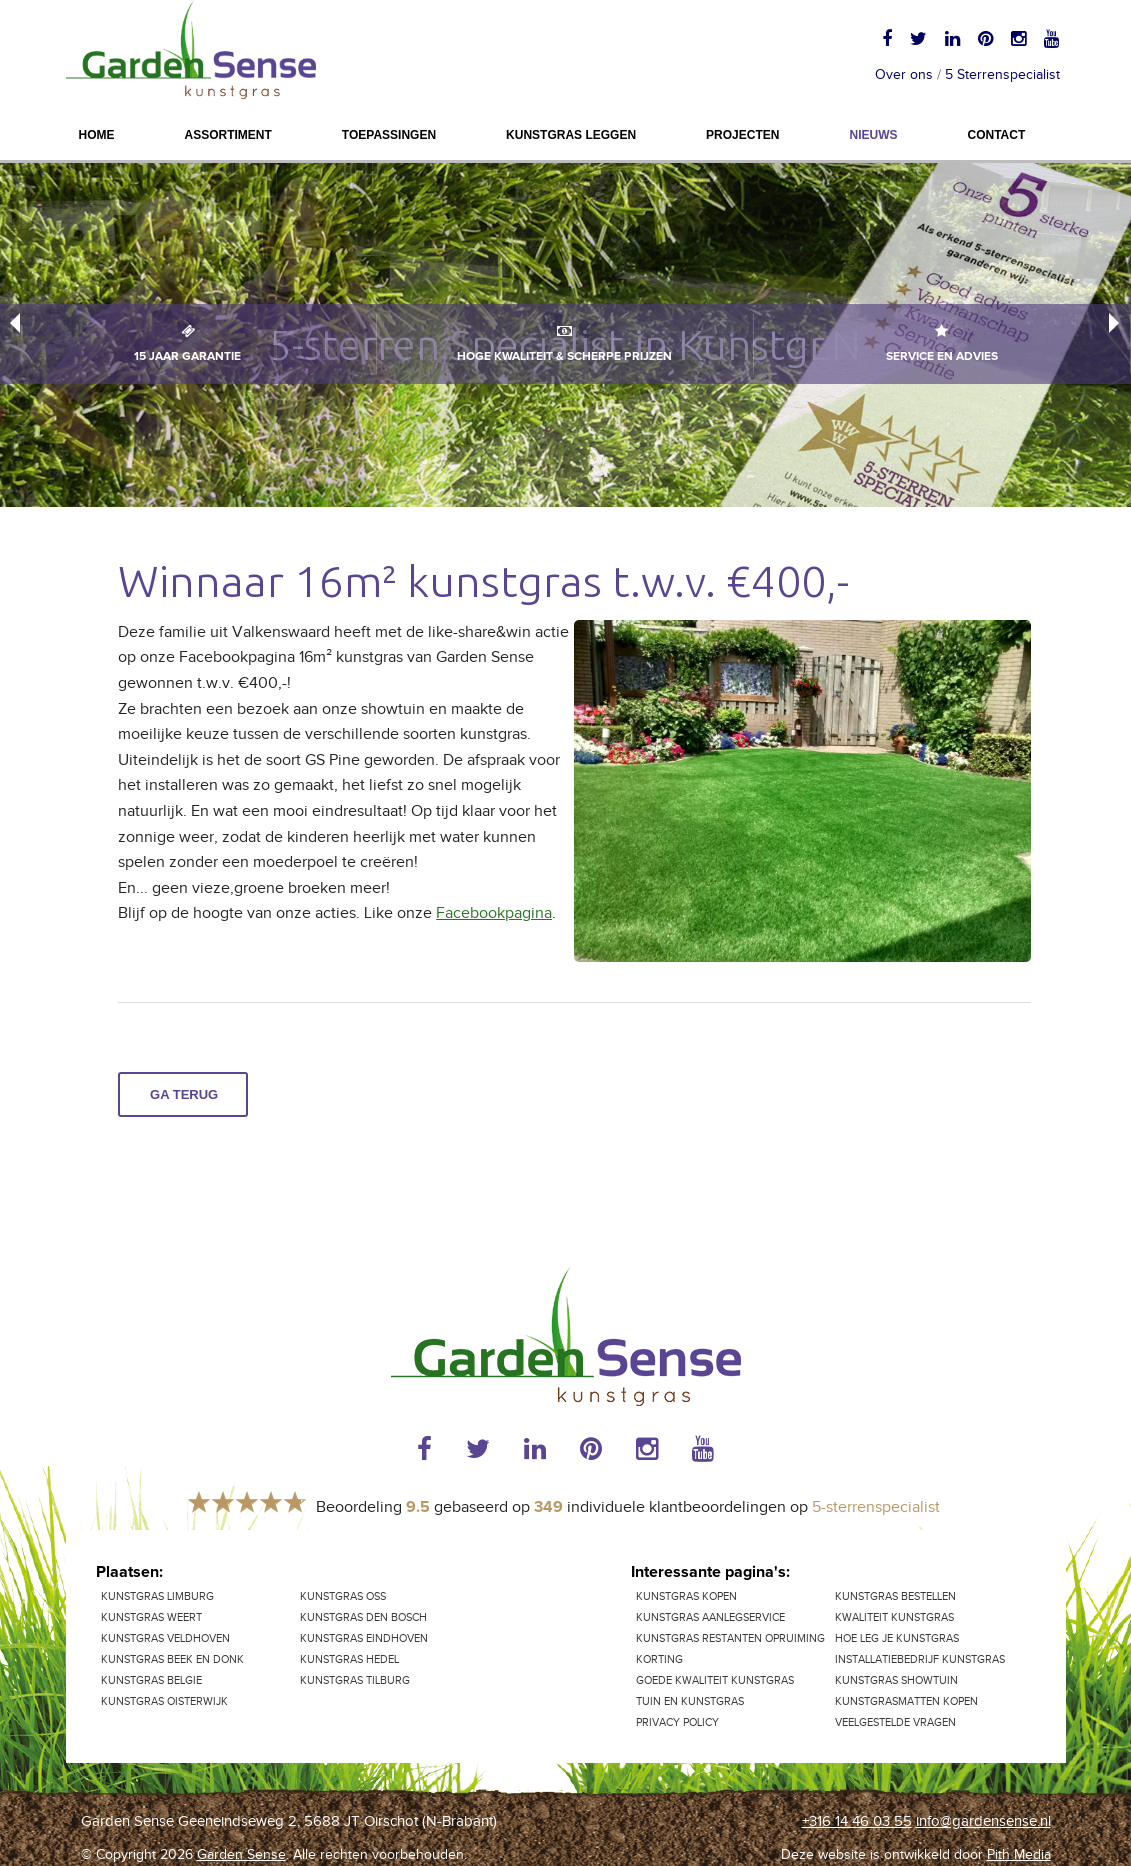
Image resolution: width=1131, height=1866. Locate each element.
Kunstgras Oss (343, 1596)
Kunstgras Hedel (349, 1659)
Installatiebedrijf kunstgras (920, 1659)
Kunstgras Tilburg (355, 1680)
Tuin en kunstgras (690, 1701)
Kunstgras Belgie (151, 1680)
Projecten (742, 135)
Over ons (904, 75)
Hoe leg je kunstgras (897, 1638)
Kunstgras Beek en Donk (172, 1659)
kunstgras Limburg (157, 1596)
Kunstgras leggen (571, 135)
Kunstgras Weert (151, 1617)
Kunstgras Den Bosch (363, 1617)
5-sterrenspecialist (876, 1507)
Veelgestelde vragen (895, 1722)
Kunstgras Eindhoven (364, 1638)
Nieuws (873, 135)
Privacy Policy (677, 1722)
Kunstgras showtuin (896, 1680)
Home (97, 135)
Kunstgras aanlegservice (710, 1617)
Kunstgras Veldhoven (165, 1638)
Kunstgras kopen (686, 1596)
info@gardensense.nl (983, 1821)
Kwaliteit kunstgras (894, 1617)
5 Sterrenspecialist (1002, 75)
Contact (996, 135)
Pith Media (1019, 1855)
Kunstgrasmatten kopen (906, 1701)
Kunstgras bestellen (895, 1596)
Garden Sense (241, 1855)
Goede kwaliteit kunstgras (715, 1680)
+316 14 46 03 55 (857, 1821)
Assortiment (228, 135)
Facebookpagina (494, 913)
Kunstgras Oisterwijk (164, 1701)
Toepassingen (389, 135)
